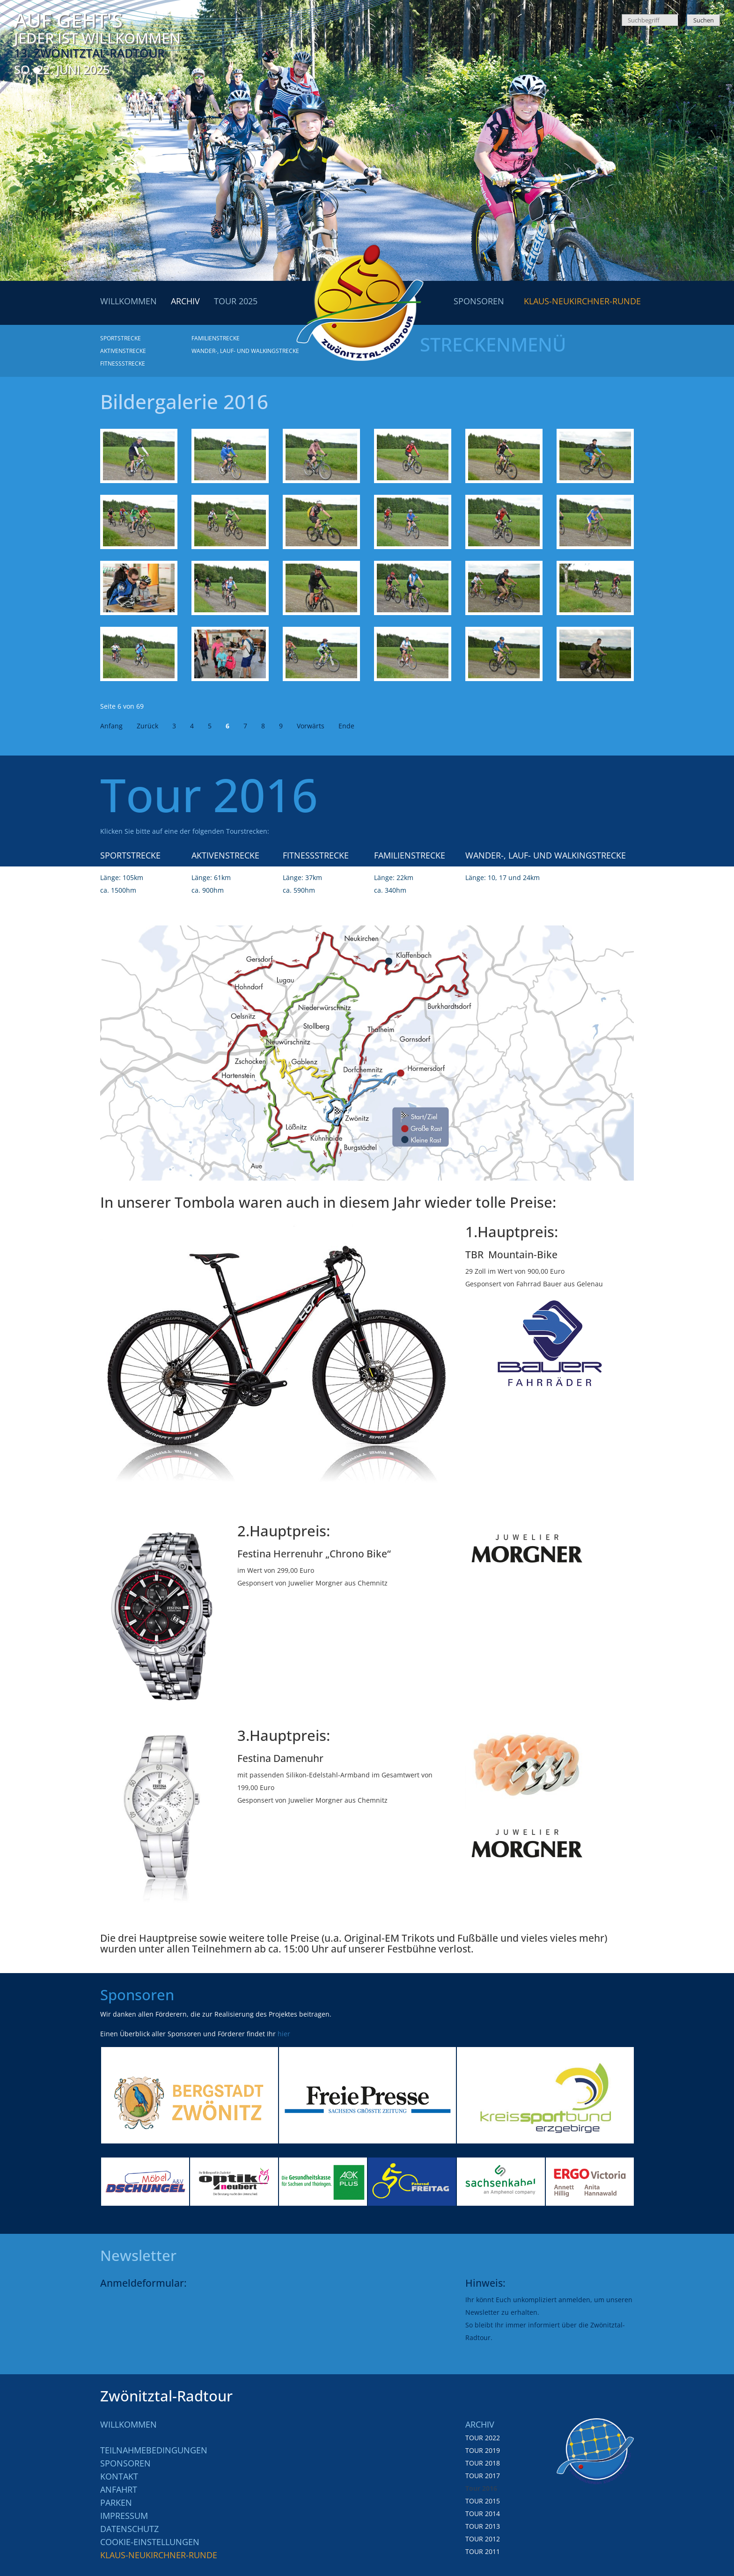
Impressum (124, 2515)
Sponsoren (125, 2463)
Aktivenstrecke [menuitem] (123, 351)
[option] (189, 2095)
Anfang (111, 725)
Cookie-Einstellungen (149, 2541)
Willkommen (128, 2424)
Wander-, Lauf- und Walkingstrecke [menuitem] (245, 351)
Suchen (703, 20)
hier (284, 2033)
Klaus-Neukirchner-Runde (158, 2555)
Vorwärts (310, 725)
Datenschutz (129, 2528)
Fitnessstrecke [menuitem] (122, 363)
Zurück (147, 725)
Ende (346, 725)
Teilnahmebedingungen (153, 2450)
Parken (116, 2502)
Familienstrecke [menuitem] (215, 338)
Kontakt (119, 2476)
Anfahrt (118, 2489)
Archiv (479, 2424)
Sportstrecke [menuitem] (120, 338)
